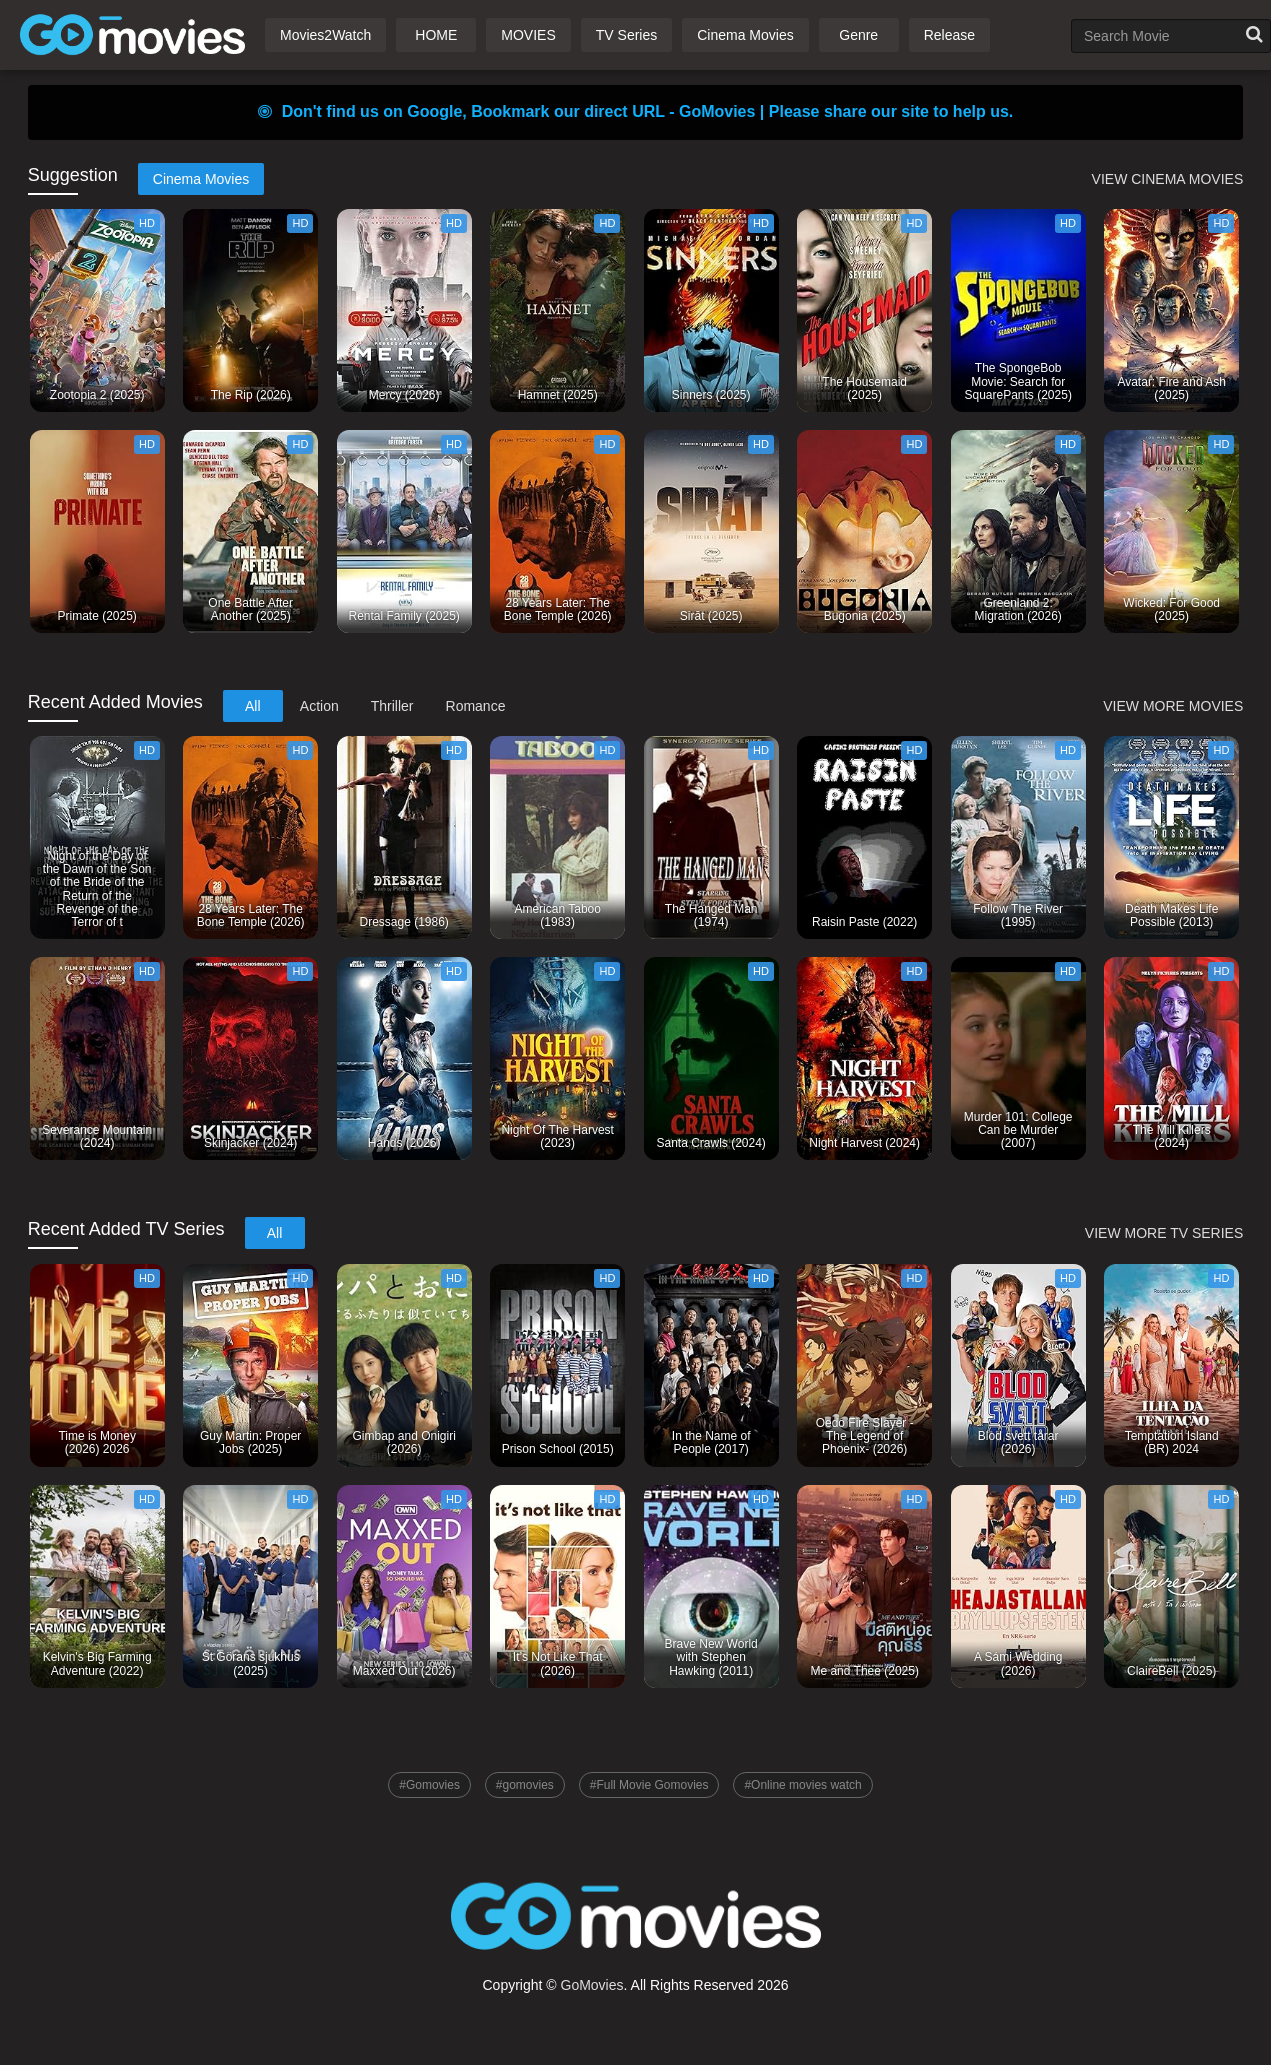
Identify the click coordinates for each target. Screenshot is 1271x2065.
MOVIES (528, 35)
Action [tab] (319, 706)
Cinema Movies (745, 35)
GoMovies (592, 1985)
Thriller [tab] (392, 706)
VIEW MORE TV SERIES (1164, 1233)
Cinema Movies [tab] (201, 179)
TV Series (626, 35)
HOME (436, 35)
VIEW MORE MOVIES (1173, 706)
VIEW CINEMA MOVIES (1168, 179)
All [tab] (253, 706)
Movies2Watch (325, 35)
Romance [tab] (476, 706)
